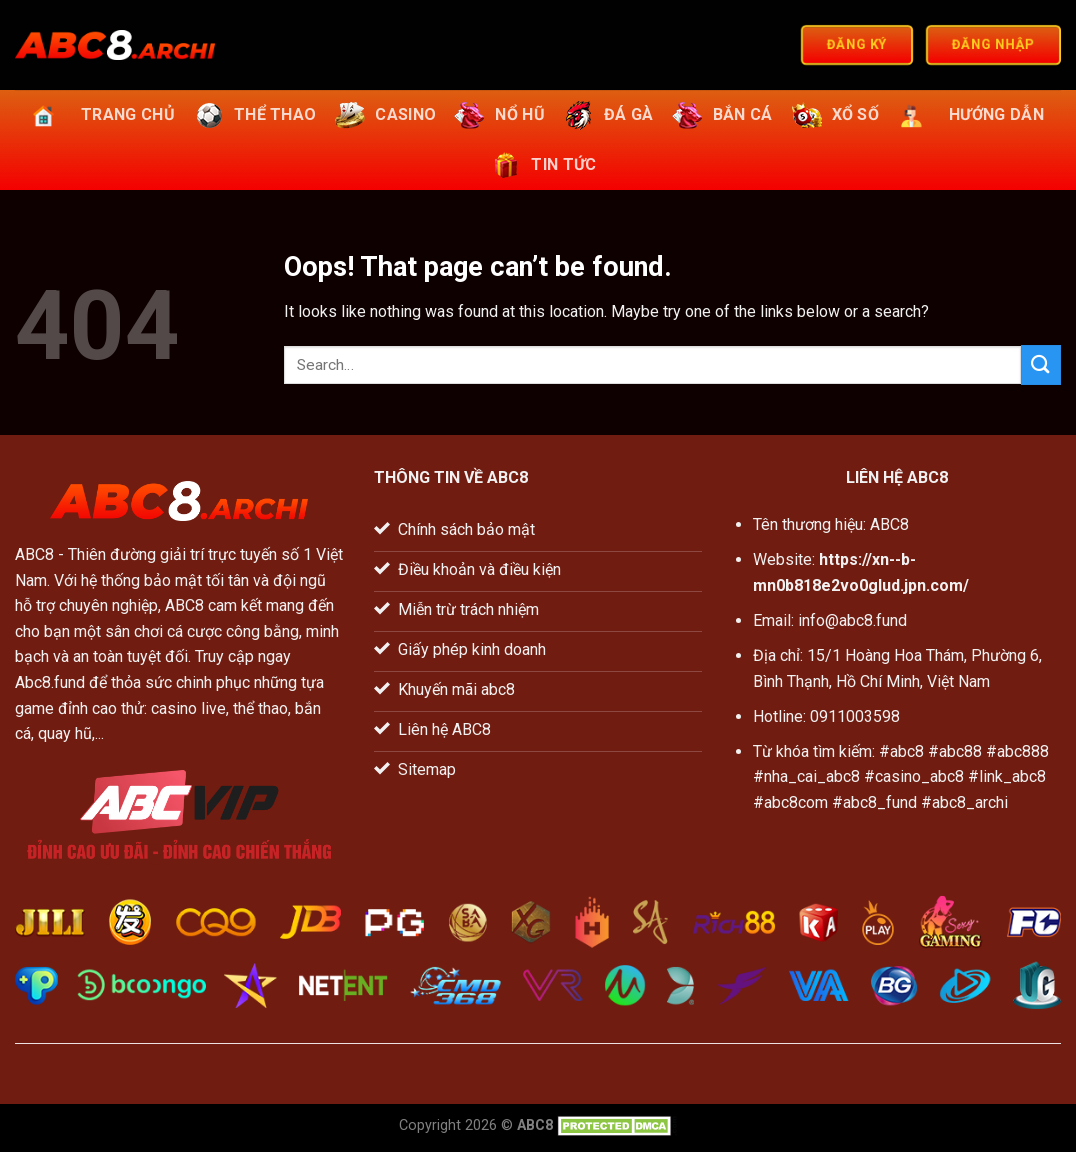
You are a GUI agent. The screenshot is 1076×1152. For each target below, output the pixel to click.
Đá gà (606, 115)
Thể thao (253, 115)
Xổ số (833, 115)
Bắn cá (720, 115)
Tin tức (541, 165)
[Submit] (1041, 364)
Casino (383, 115)
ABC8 (34, 554)
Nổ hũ (497, 115)
